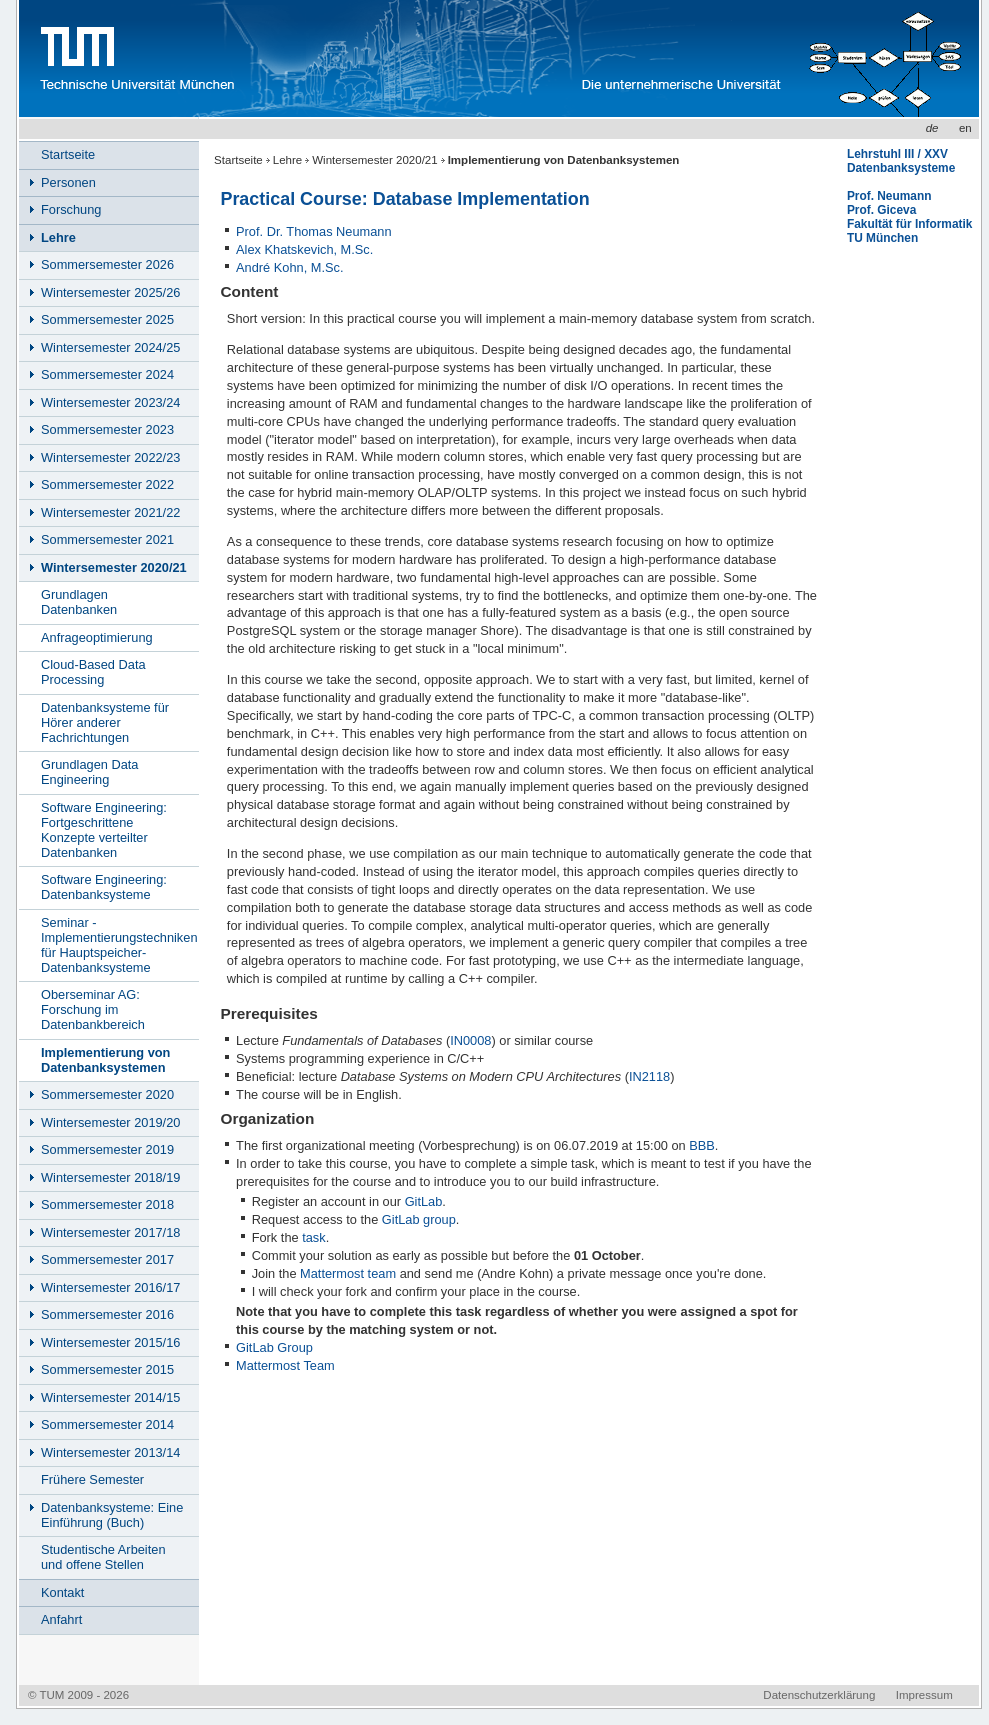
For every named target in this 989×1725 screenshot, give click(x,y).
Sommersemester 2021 (107, 539)
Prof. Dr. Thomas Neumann (314, 231)
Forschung (71, 209)
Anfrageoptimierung (97, 637)
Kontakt (62, 1592)
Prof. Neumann (889, 196)
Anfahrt (61, 1619)
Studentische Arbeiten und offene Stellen (103, 1557)
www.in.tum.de (410, 58)
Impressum (924, 1695)
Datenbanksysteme (901, 168)
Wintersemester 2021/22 (110, 512)
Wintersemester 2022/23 (110, 457)
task (313, 1237)
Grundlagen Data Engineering (89, 772)
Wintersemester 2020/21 (374, 160)
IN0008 (470, 1040)
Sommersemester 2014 (107, 1424)
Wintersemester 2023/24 (110, 402)
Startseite (238, 160)
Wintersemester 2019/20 (110, 1122)
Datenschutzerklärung (819, 1695)
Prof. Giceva (881, 210)
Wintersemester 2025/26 (110, 292)
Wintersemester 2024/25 (110, 347)
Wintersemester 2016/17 (110, 1287)
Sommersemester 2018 (107, 1204)
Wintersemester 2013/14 (110, 1452)
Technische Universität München (134, 58)
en (965, 128)
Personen (68, 182)
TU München (882, 238)
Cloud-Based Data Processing (93, 672)
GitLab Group (274, 1347)
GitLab (424, 1201)
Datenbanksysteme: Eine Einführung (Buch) (112, 1515)
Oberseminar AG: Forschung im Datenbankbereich (93, 1009)
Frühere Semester (92, 1479)
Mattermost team (348, 1273)
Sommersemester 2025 (107, 319)
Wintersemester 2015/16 (110, 1342)
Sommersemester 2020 (107, 1094)
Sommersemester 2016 (107, 1314)
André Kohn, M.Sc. (289, 267)
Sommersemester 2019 (107, 1149)
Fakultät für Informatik (910, 224)
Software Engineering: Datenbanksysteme (104, 887)
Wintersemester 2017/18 (110, 1232)
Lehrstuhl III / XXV (897, 154)
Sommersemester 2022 (107, 484)
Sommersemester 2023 (107, 429)
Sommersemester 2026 (107, 264)
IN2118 (649, 1076)
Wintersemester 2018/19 (110, 1177)
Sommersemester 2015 (107, 1369)
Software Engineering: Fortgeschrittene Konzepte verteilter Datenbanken (104, 830)
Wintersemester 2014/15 (110, 1397)
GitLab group (419, 1219)
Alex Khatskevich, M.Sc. (304, 249)
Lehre (287, 160)
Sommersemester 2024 (107, 374)
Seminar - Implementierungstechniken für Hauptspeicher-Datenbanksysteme (119, 945)
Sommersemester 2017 (107, 1259)
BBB (702, 1145)
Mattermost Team (285, 1365)
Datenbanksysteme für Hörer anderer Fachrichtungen (105, 722)
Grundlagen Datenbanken (79, 602)
